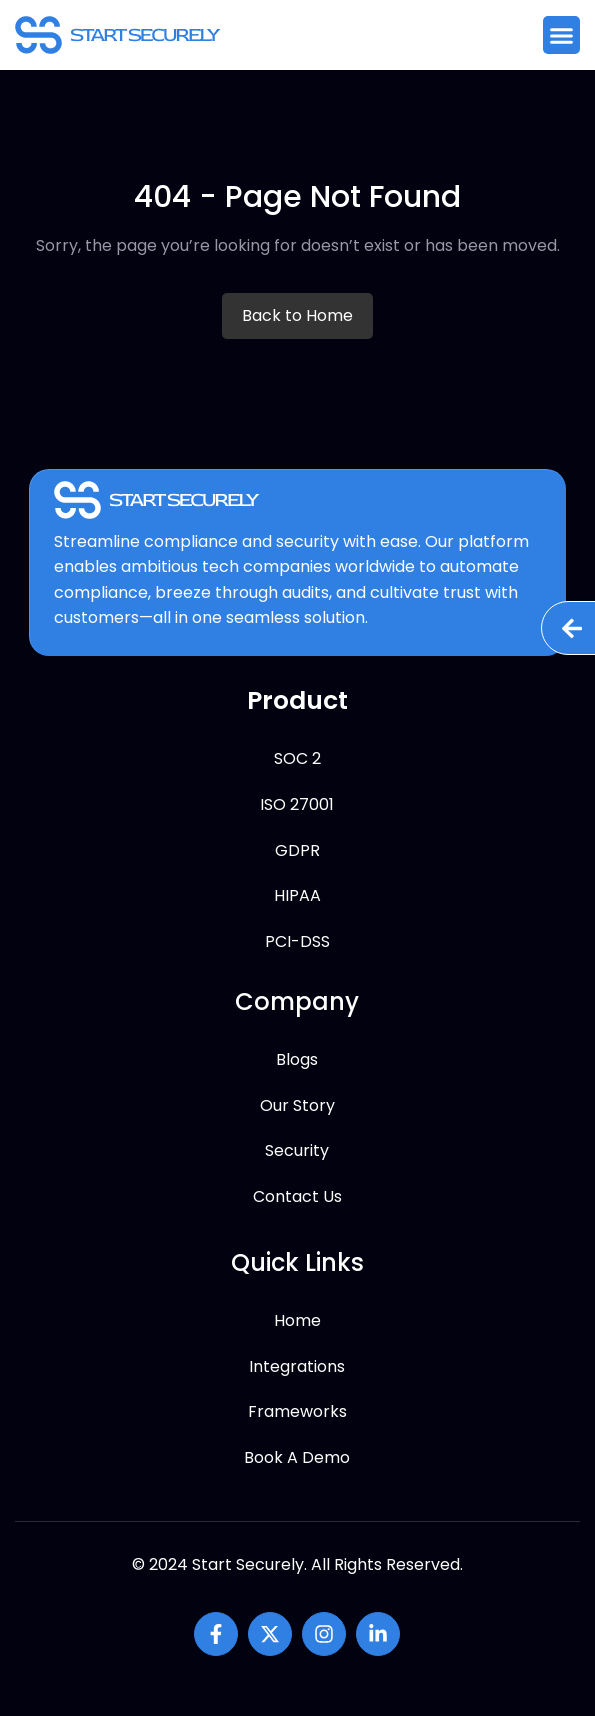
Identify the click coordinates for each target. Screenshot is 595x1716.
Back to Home (297, 315)
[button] (562, 35)
